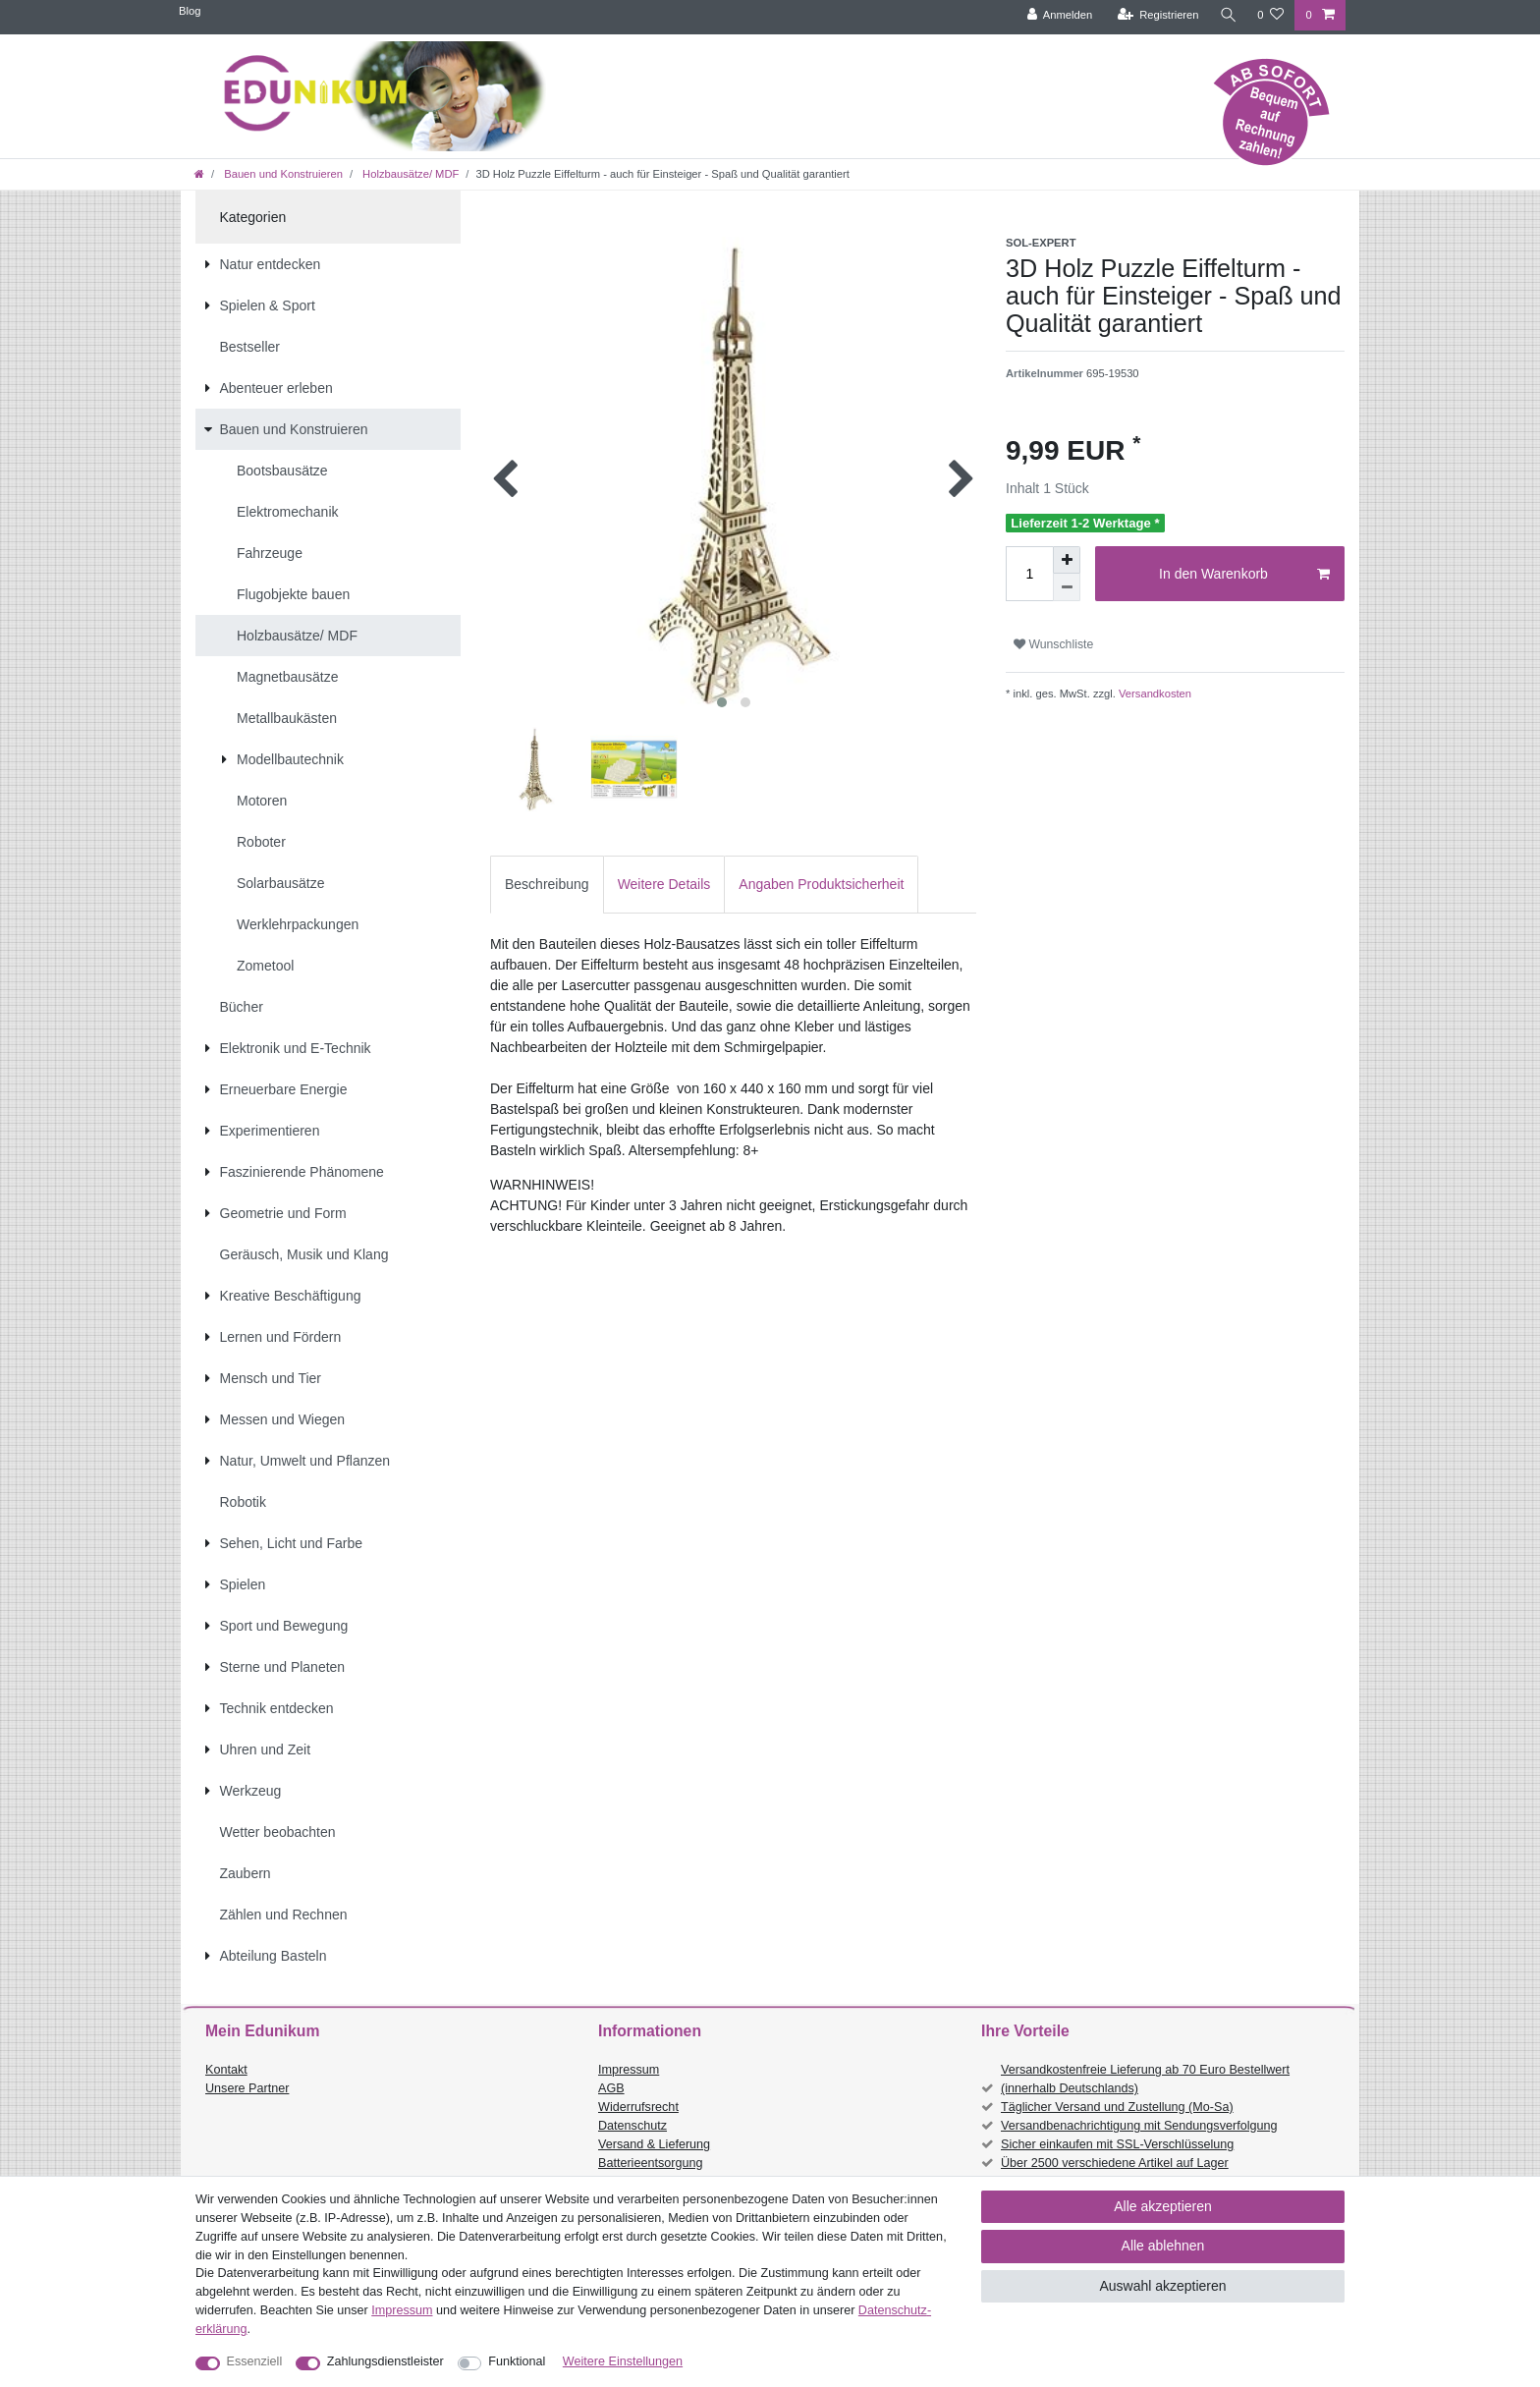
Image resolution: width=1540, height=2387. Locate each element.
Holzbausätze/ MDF (409, 174)
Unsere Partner (247, 2088)
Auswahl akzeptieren (1162, 2286)
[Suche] (1226, 15)
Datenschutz (632, 2126)
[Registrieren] (1155, 15)
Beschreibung (547, 884)
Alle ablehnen (1163, 2245)
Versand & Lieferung (654, 2144)
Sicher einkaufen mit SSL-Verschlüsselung (1117, 2144)
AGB (611, 2088)
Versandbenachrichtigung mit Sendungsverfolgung (1139, 2126)
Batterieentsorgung (650, 2163)
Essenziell (255, 2361)
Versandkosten (1153, 693)
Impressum (628, 2070)
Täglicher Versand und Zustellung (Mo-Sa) (1117, 2107)
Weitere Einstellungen (623, 2361)
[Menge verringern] (1066, 587)
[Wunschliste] (1270, 15)
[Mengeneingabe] (1029, 573)
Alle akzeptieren (1163, 2206)
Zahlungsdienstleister (385, 2361)
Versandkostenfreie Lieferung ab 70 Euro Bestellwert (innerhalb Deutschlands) (1145, 2079)
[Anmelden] (1057, 15)
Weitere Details (664, 884)
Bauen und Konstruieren (282, 174)
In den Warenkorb (1244, 574)
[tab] (547, 885)
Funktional (516, 2361)
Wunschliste (1053, 644)
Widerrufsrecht (638, 2107)
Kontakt (226, 2070)
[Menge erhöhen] (1066, 560)
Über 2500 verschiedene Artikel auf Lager (1115, 2163)
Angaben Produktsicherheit (821, 884)
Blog (189, 11)
